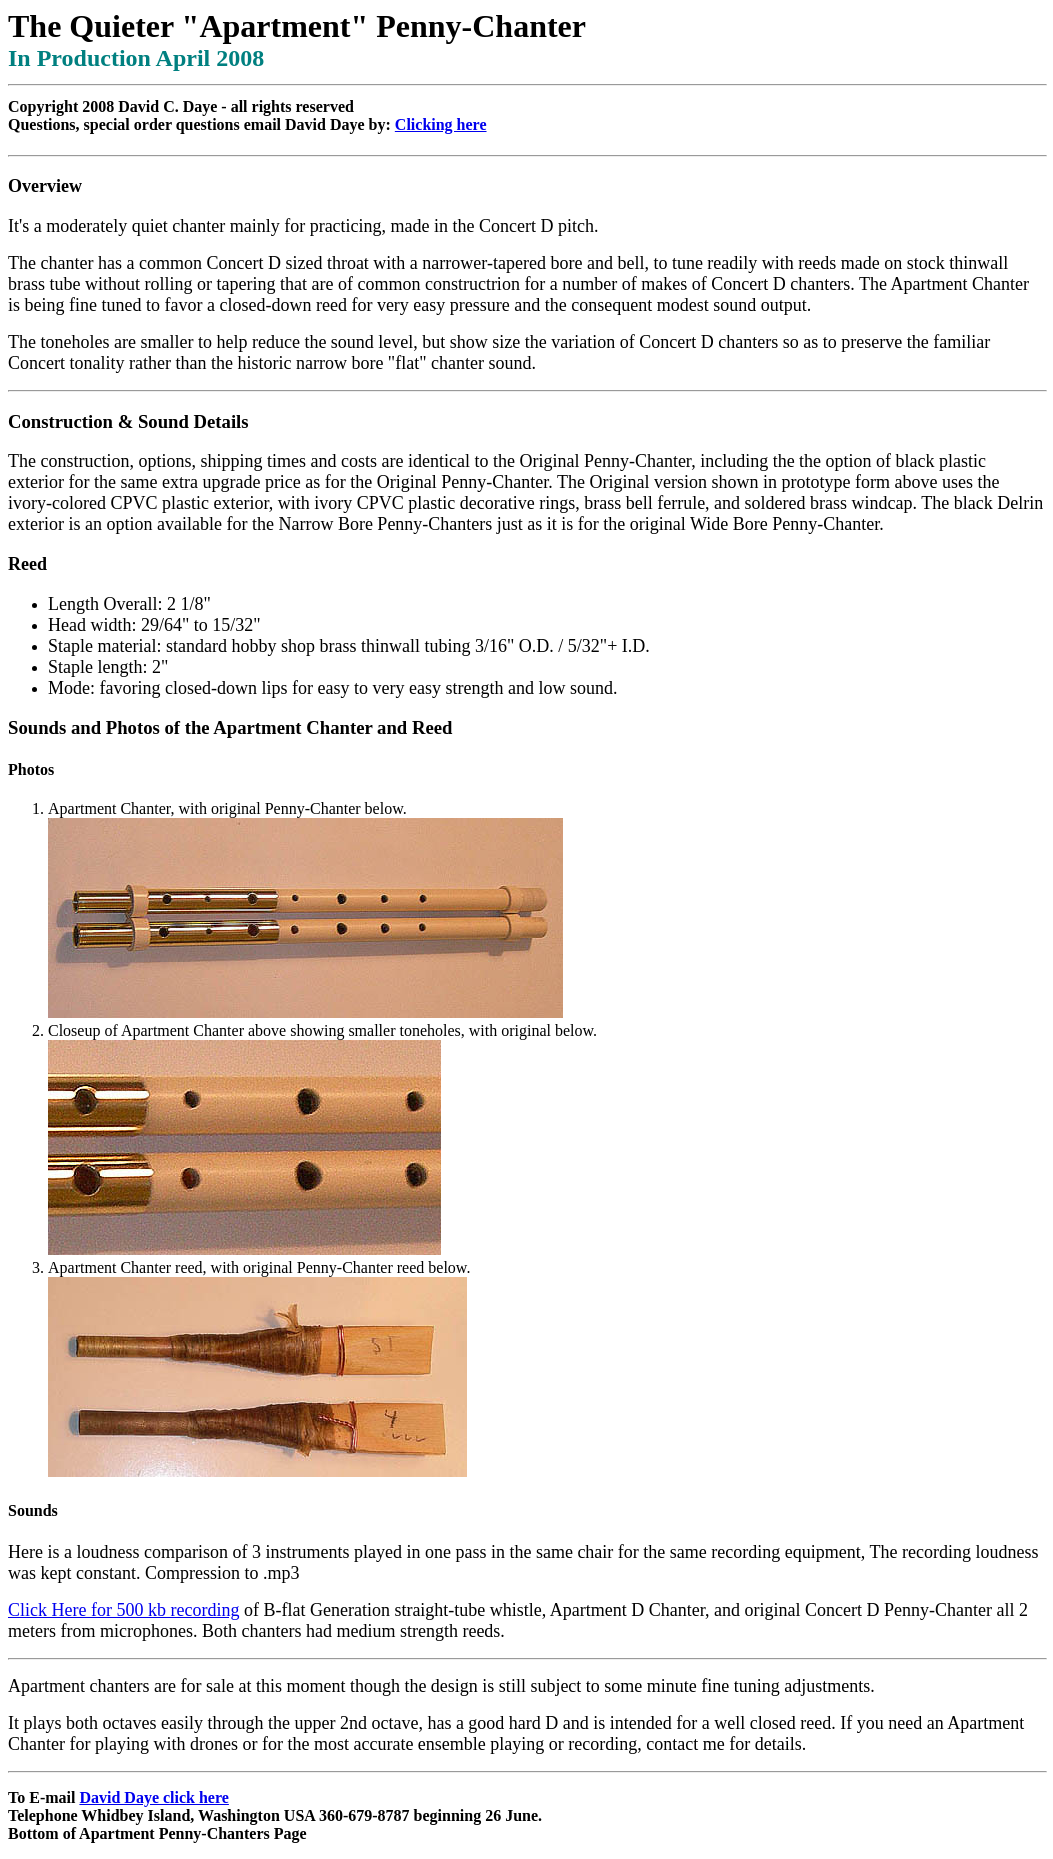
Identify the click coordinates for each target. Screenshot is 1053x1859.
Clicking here (441, 124)
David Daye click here (153, 1797)
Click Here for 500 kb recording (123, 1610)
